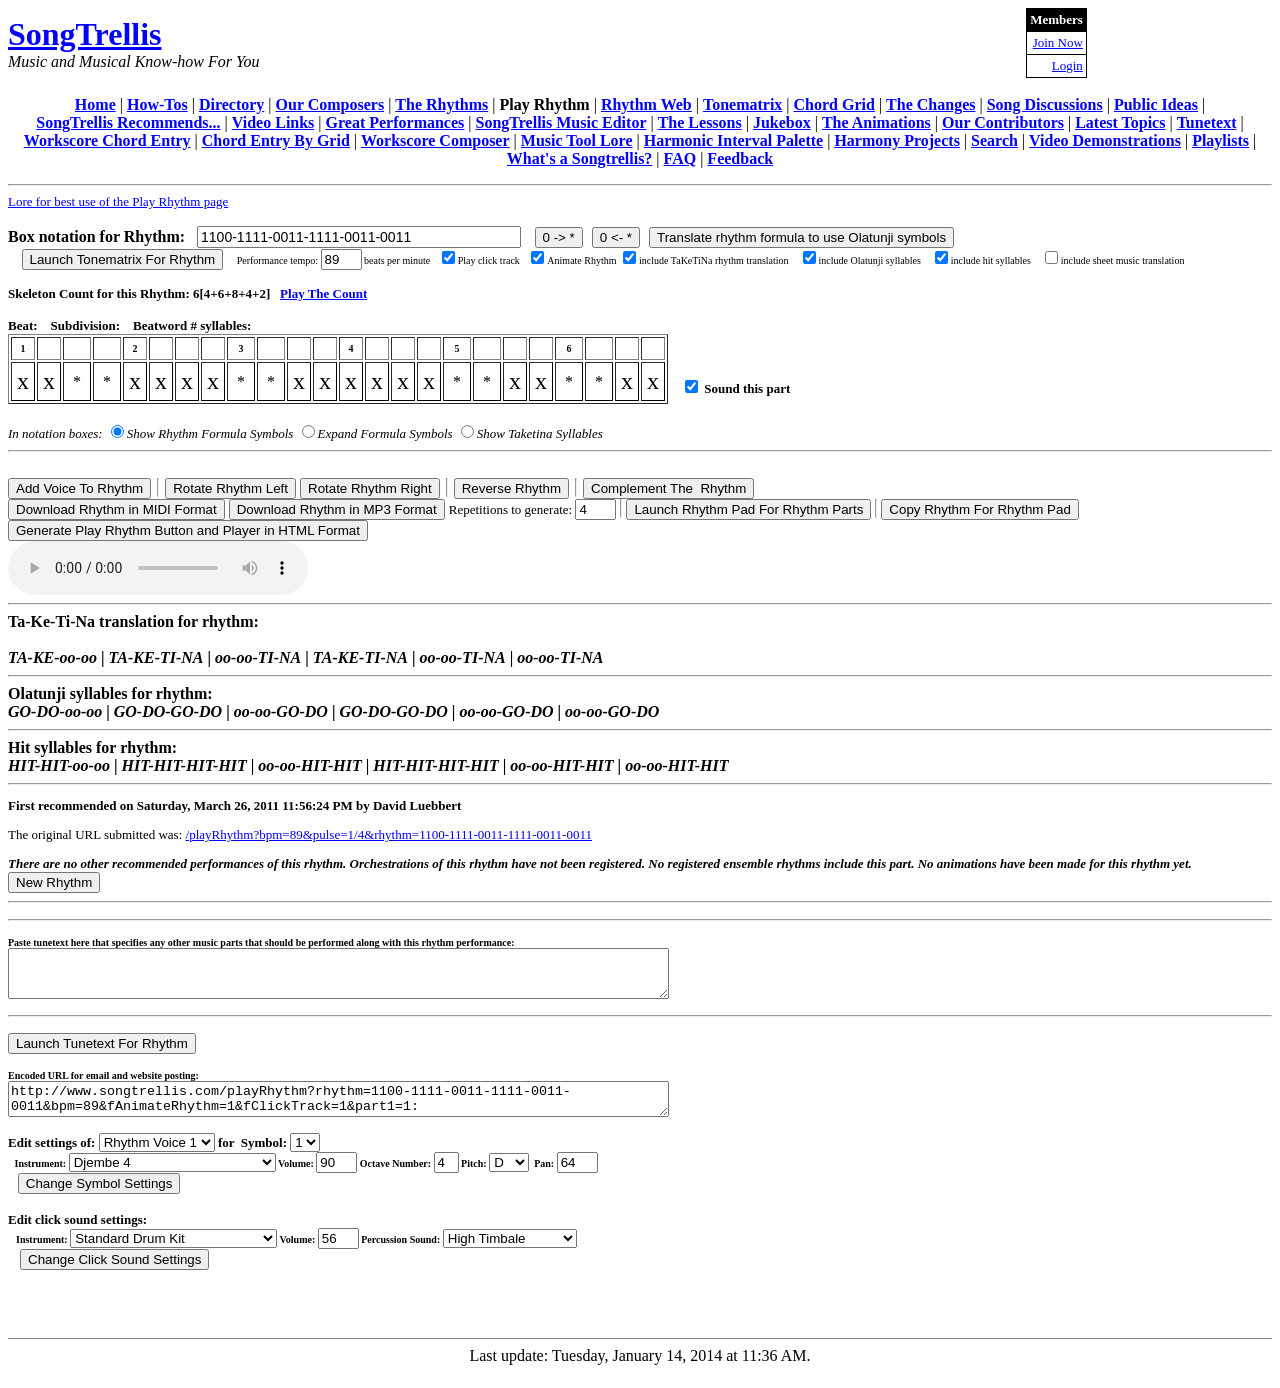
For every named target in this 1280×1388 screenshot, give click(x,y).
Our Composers (330, 104)
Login (1067, 65)
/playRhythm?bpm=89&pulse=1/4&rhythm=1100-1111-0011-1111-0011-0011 (389, 834)
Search (994, 140)
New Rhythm (54, 882)
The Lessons (700, 122)
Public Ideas (1156, 104)
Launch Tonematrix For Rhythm (123, 259)
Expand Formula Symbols (385, 433)
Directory (231, 104)
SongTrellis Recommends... (128, 122)
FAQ (680, 158)
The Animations (876, 122)
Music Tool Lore (577, 140)
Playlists (1220, 140)
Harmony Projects (896, 140)
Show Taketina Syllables (540, 433)
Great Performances (395, 122)
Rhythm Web (646, 104)
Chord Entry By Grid (276, 140)
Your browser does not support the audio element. (158, 568)
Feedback (740, 158)
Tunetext (1207, 122)
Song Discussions (1045, 104)
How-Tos (157, 104)
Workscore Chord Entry (107, 140)
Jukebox (782, 122)
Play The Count (323, 293)
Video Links (273, 122)
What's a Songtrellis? (580, 158)
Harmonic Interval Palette (734, 140)
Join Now (1058, 42)
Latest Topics (1120, 122)
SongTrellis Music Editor (561, 122)
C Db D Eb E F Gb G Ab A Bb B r (509, 1177)
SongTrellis (85, 34)
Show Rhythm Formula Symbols (210, 433)
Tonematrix (742, 104)
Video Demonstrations (1105, 140)
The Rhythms (441, 104)
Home (95, 104)
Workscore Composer (435, 140)
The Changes (930, 104)
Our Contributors (1003, 122)
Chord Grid (834, 104)
